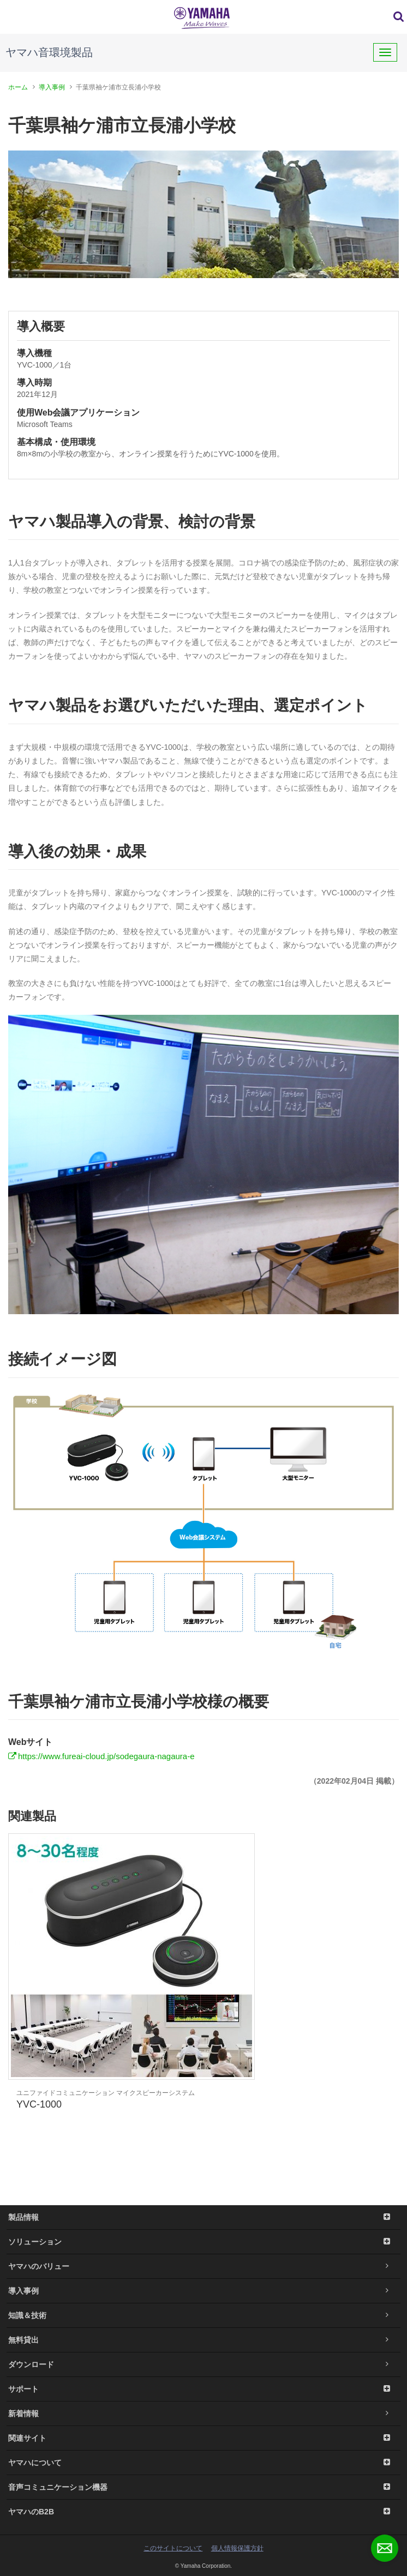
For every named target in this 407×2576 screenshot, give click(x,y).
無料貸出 (203, 2340)
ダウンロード (203, 2364)
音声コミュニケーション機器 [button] (203, 2487)
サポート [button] (203, 2389)
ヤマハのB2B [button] (203, 2512)
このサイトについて (172, 2548)
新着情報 (203, 2413)
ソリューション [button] (203, 2242)
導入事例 (52, 87)
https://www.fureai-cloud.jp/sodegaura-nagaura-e (106, 1756)
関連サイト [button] (203, 2438)
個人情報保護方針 (237, 2548)
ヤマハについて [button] (203, 2463)
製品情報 (203, 2217)
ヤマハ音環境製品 (49, 52)
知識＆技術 (203, 2315)
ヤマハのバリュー (203, 2266)
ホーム (18, 87)
